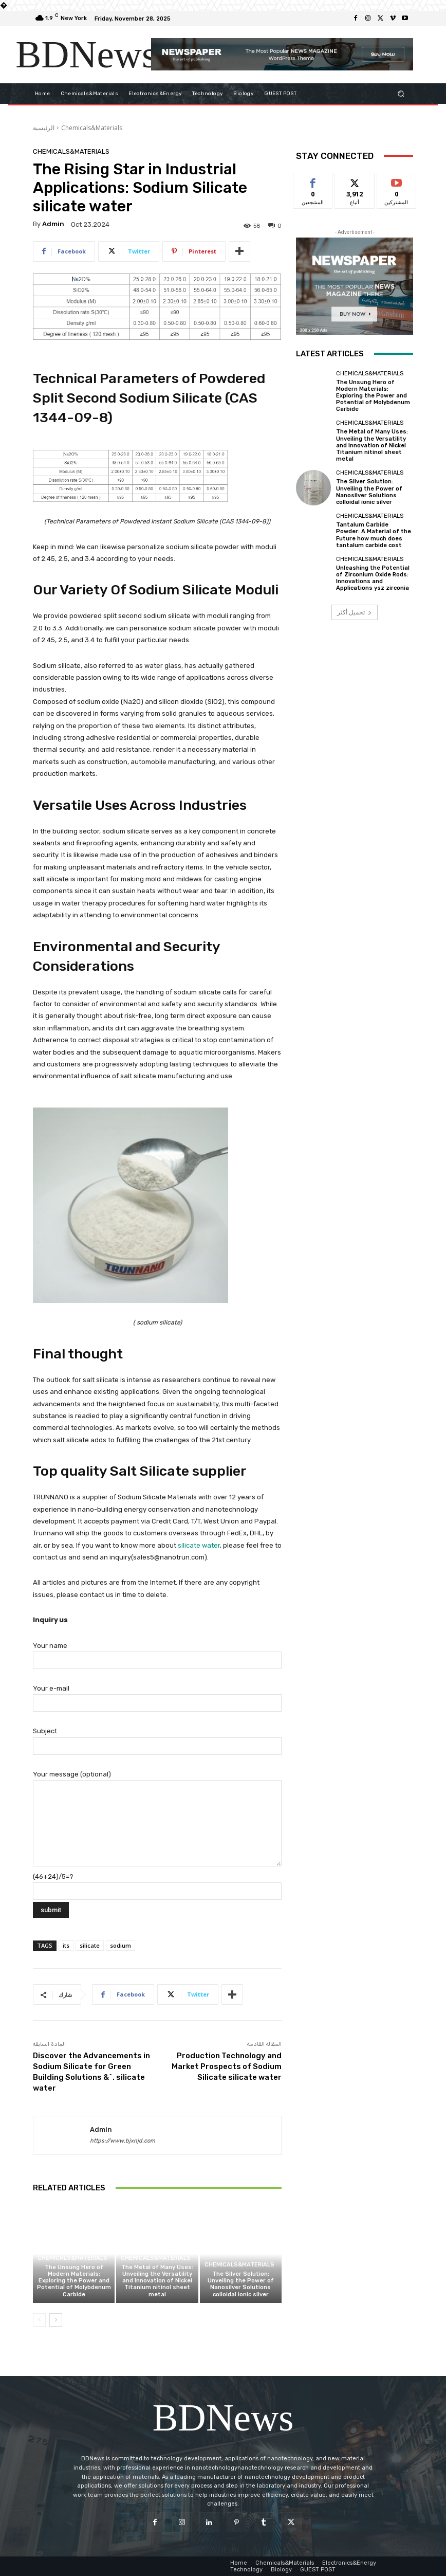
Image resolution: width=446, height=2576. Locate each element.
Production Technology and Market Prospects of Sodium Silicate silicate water (227, 2066)
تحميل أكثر (354, 612)
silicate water (199, 1545)
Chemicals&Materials (91, 127)
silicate (90, 1945)
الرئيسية (43, 127)
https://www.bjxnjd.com (122, 2141)
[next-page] (55, 2320)
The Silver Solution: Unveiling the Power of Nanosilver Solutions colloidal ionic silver (241, 2284)
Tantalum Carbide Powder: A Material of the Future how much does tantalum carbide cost (373, 535)
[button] (401, 93)
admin (53, 224)
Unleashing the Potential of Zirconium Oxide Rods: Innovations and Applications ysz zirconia (373, 578)
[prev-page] (39, 2320)
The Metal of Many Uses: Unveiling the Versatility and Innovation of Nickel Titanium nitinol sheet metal (157, 2281)
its (66, 1945)
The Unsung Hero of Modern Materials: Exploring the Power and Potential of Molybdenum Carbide (74, 2281)
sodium (120, 1945)
